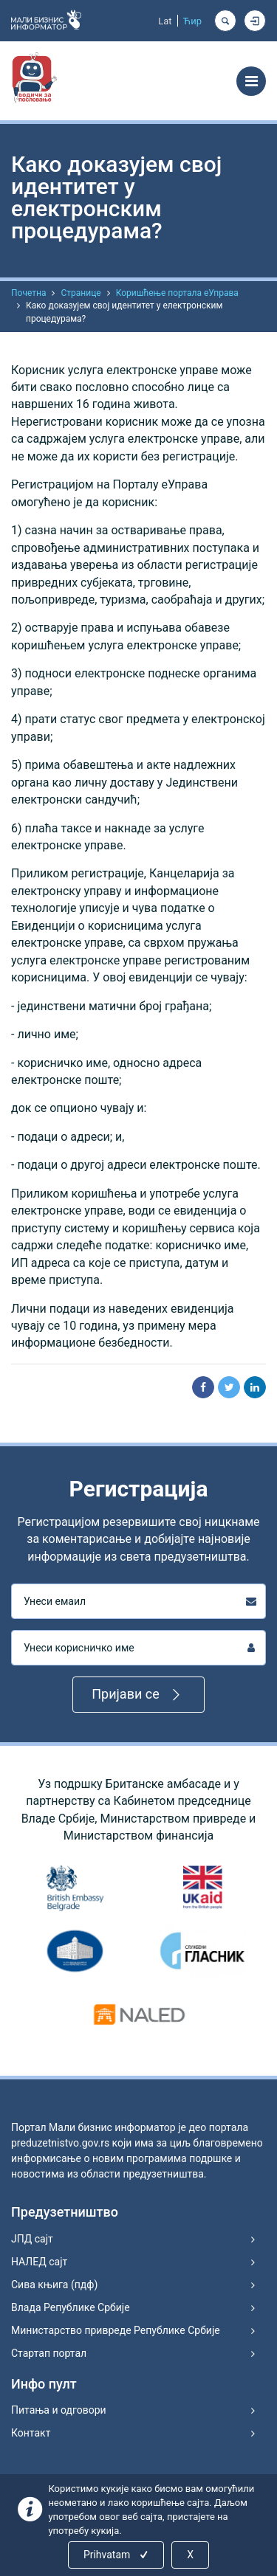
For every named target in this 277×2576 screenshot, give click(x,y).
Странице (80, 293)
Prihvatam (117, 2554)
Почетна (28, 293)
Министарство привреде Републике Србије (115, 2330)
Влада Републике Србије (70, 2307)
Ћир (192, 21)
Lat (164, 21)
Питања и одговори (58, 2410)
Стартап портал (48, 2353)
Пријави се (138, 1694)
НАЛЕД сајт (39, 2262)
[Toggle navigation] (251, 81)
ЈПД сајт (32, 2239)
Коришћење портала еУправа (177, 293)
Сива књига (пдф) (54, 2284)
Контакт (30, 2433)
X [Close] (190, 2555)
